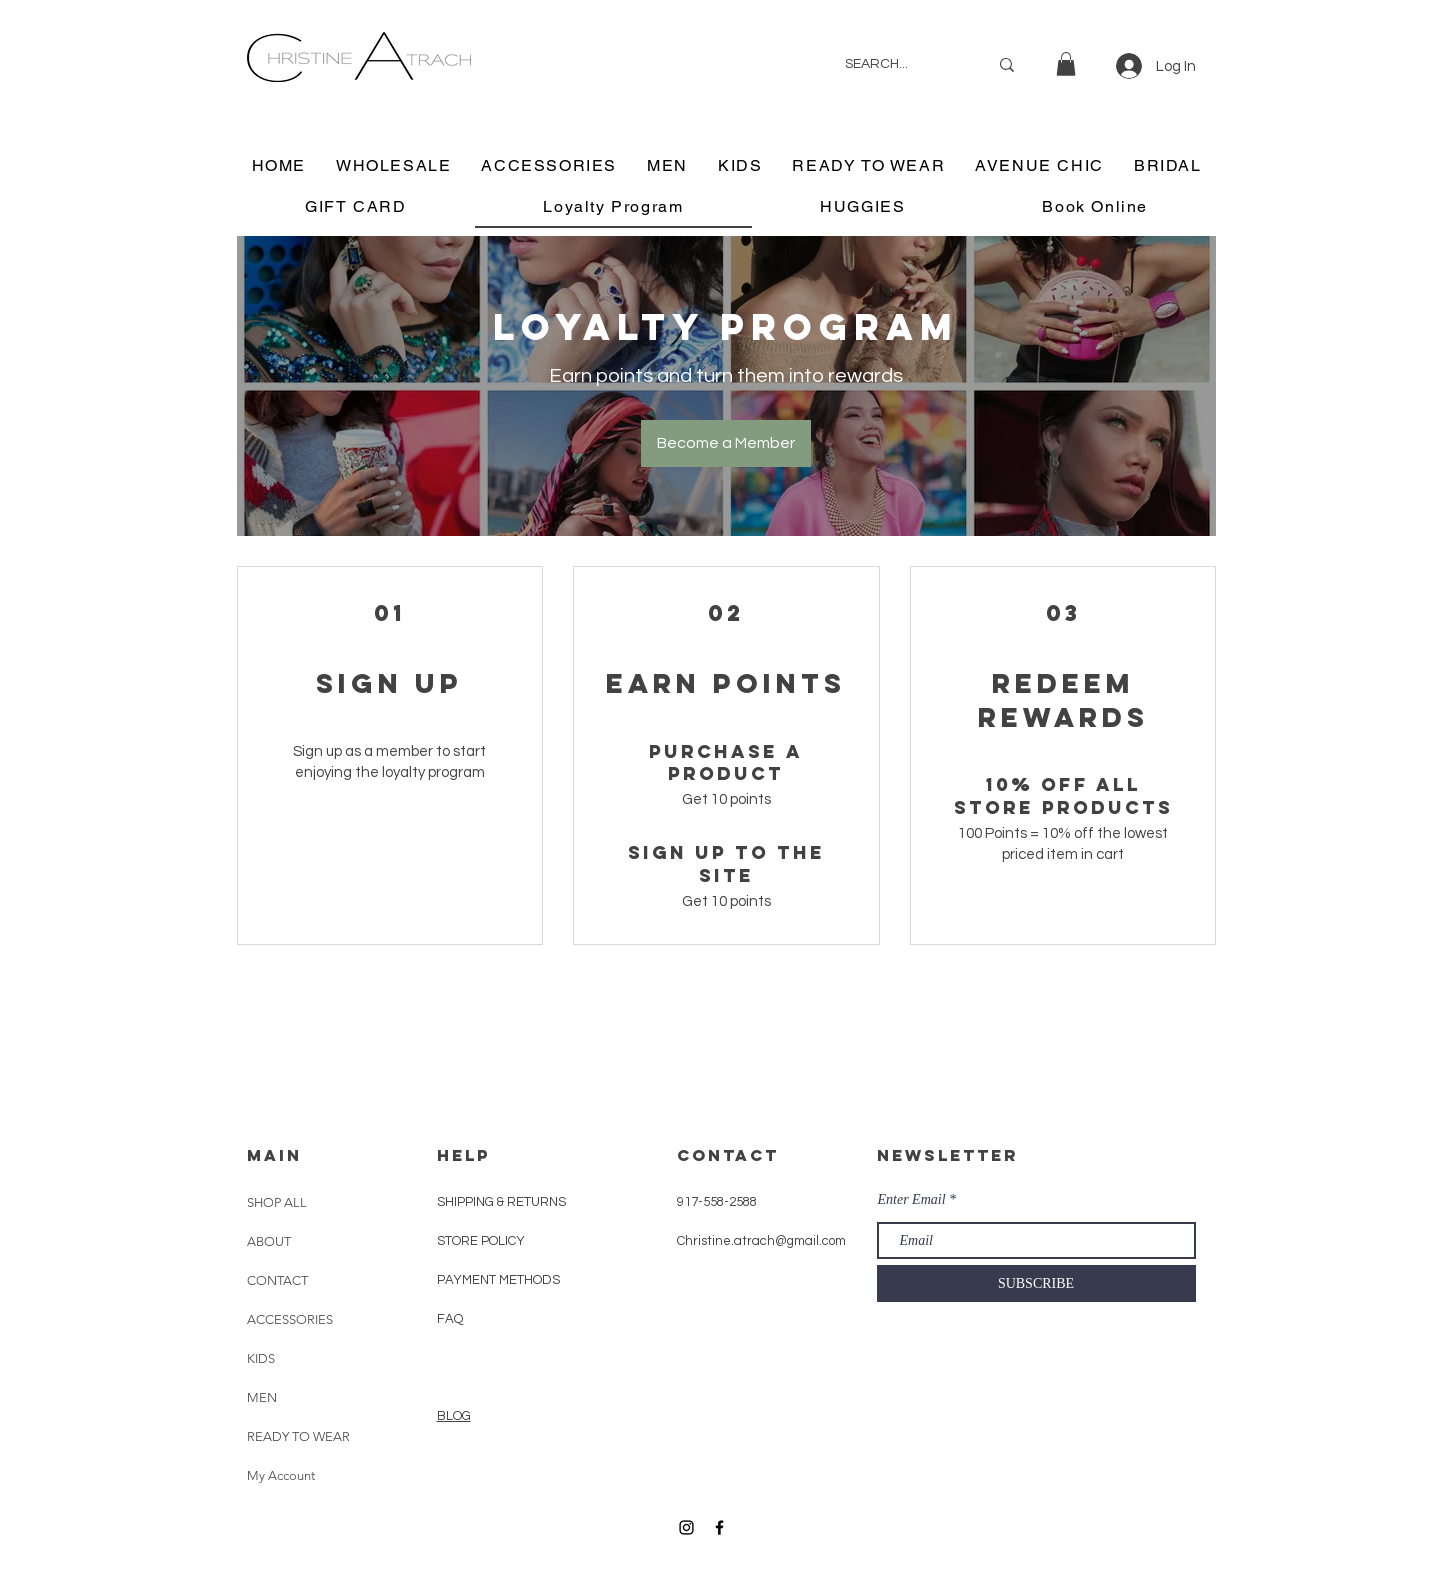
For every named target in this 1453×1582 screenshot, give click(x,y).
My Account (281, 1475)
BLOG (454, 1416)
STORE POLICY (482, 1241)
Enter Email (912, 1200)
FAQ (450, 1319)
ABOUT (269, 1241)
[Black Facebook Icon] (719, 1527)
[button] (1066, 64)
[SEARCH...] (901, 64)
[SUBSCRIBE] (1036, 1283)
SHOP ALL (277, 1202)
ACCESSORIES (290, 1319)
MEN (262, 1397)
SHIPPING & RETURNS (501, 1202)
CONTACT (277, 1280)
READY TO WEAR (298, 1436)
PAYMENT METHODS (498, 1280)
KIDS (261, 1358)
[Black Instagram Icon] (686, 1527)
